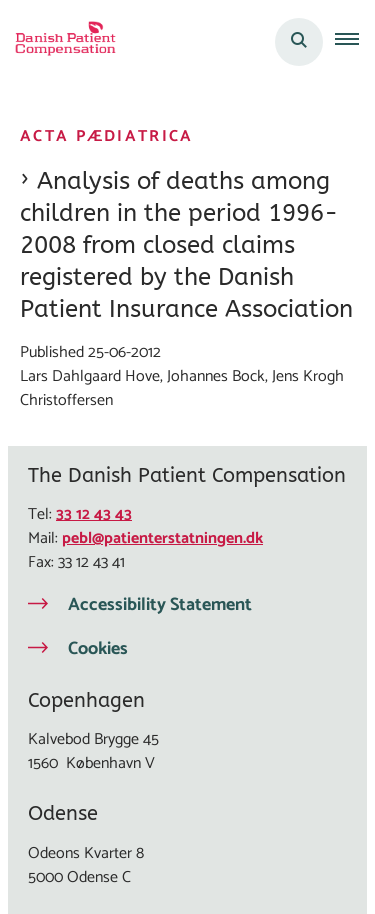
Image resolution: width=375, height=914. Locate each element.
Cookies (98, 649)
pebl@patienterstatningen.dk (162, 538)
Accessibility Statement (160, 605)
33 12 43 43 (94, 514)
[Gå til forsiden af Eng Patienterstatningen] (59, 42)
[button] (355, 42)
